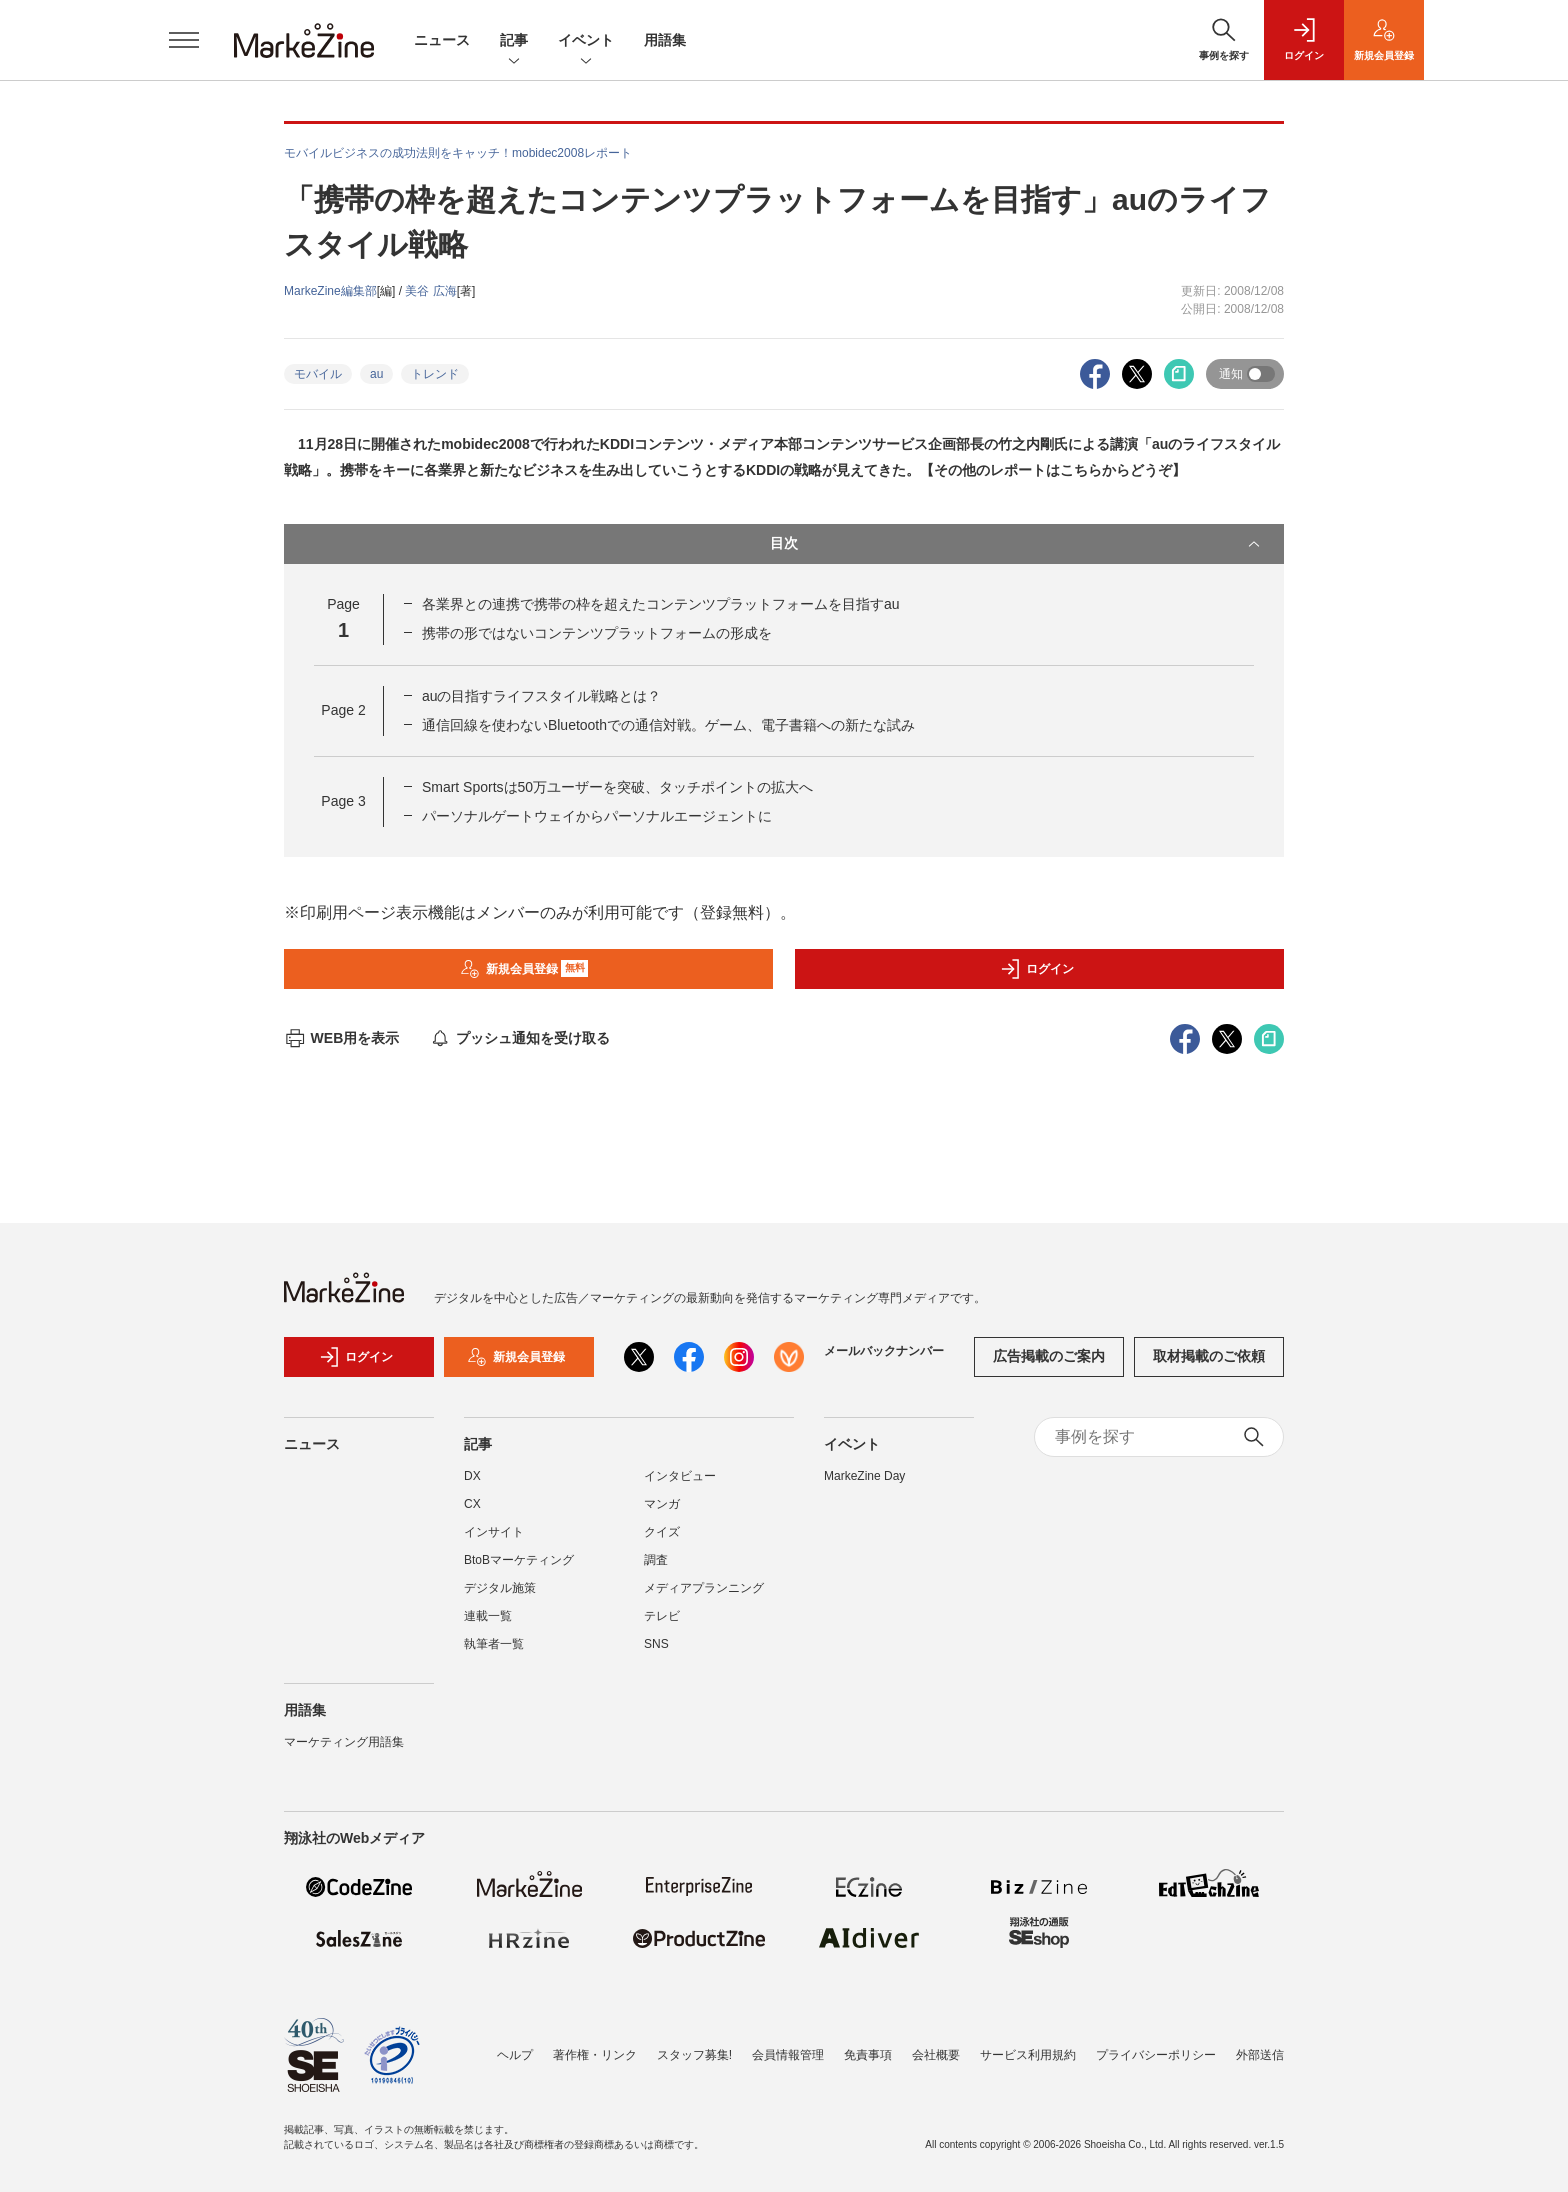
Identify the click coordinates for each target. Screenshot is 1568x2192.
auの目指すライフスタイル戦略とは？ (542, 696)
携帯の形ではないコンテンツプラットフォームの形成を (597, 633)
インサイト (494, 1532)
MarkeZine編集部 (330, 291)
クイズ (662, 1532)
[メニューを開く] (184, 40)
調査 (656, 1560)
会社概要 (936, 2055)
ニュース (442, 40)
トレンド (435, 374)
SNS (656, 1644)
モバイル (318, 374)
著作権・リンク (595, 2055)
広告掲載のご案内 (1049, 1356)
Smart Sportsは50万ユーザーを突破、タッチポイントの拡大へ (617, 787)
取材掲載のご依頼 (1209, 1356)
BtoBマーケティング (519, 1560)
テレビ (662, 1616)
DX (472, 1476)
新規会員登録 (524, 969)
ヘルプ (515, 2055)
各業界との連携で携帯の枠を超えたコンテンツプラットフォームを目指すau (661, 604)
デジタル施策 (500, 1588)
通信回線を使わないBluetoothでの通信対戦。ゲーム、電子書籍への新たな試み (668, 725)
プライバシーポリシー (1156, 2055)
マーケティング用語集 (344, 1742)
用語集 (665, 40)
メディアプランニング (704, 1588)
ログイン (1037, 969)
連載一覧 (488, 1616)
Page (343, 710)
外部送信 (1260, 2055)
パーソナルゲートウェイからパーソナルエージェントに (597, 816)
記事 (514, 41)
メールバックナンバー (884, 1351)
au (376, 374)
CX (472, 1504)
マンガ (662, 1504)
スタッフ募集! (694, 2055)
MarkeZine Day (864, 1476)
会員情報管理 (788, 2055)
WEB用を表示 (341, 1038)
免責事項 (868, 2055)
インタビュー (680, 1476)
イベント (586, 41)
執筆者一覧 (494, 1644)
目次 (1017, 544)
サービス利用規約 (1028, 2055)
